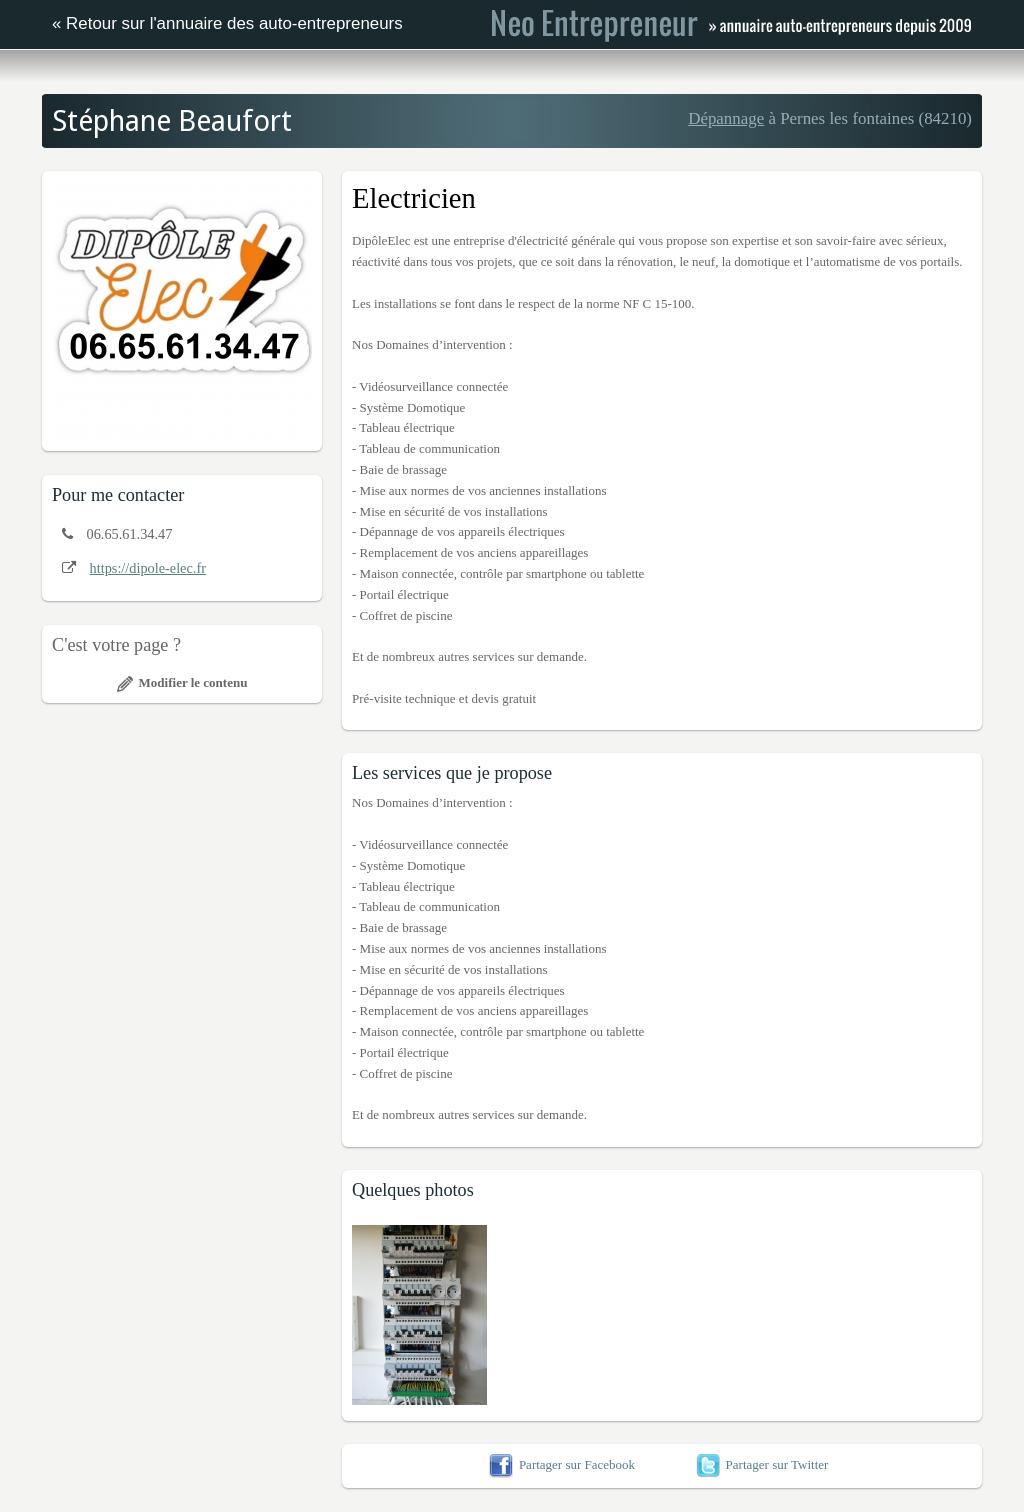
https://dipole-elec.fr (148, 568)
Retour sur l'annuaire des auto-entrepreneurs (234, 23)
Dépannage (726, 118)
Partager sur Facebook (562, 1464)
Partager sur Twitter (762, 1464)
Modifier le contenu (182, 682)
